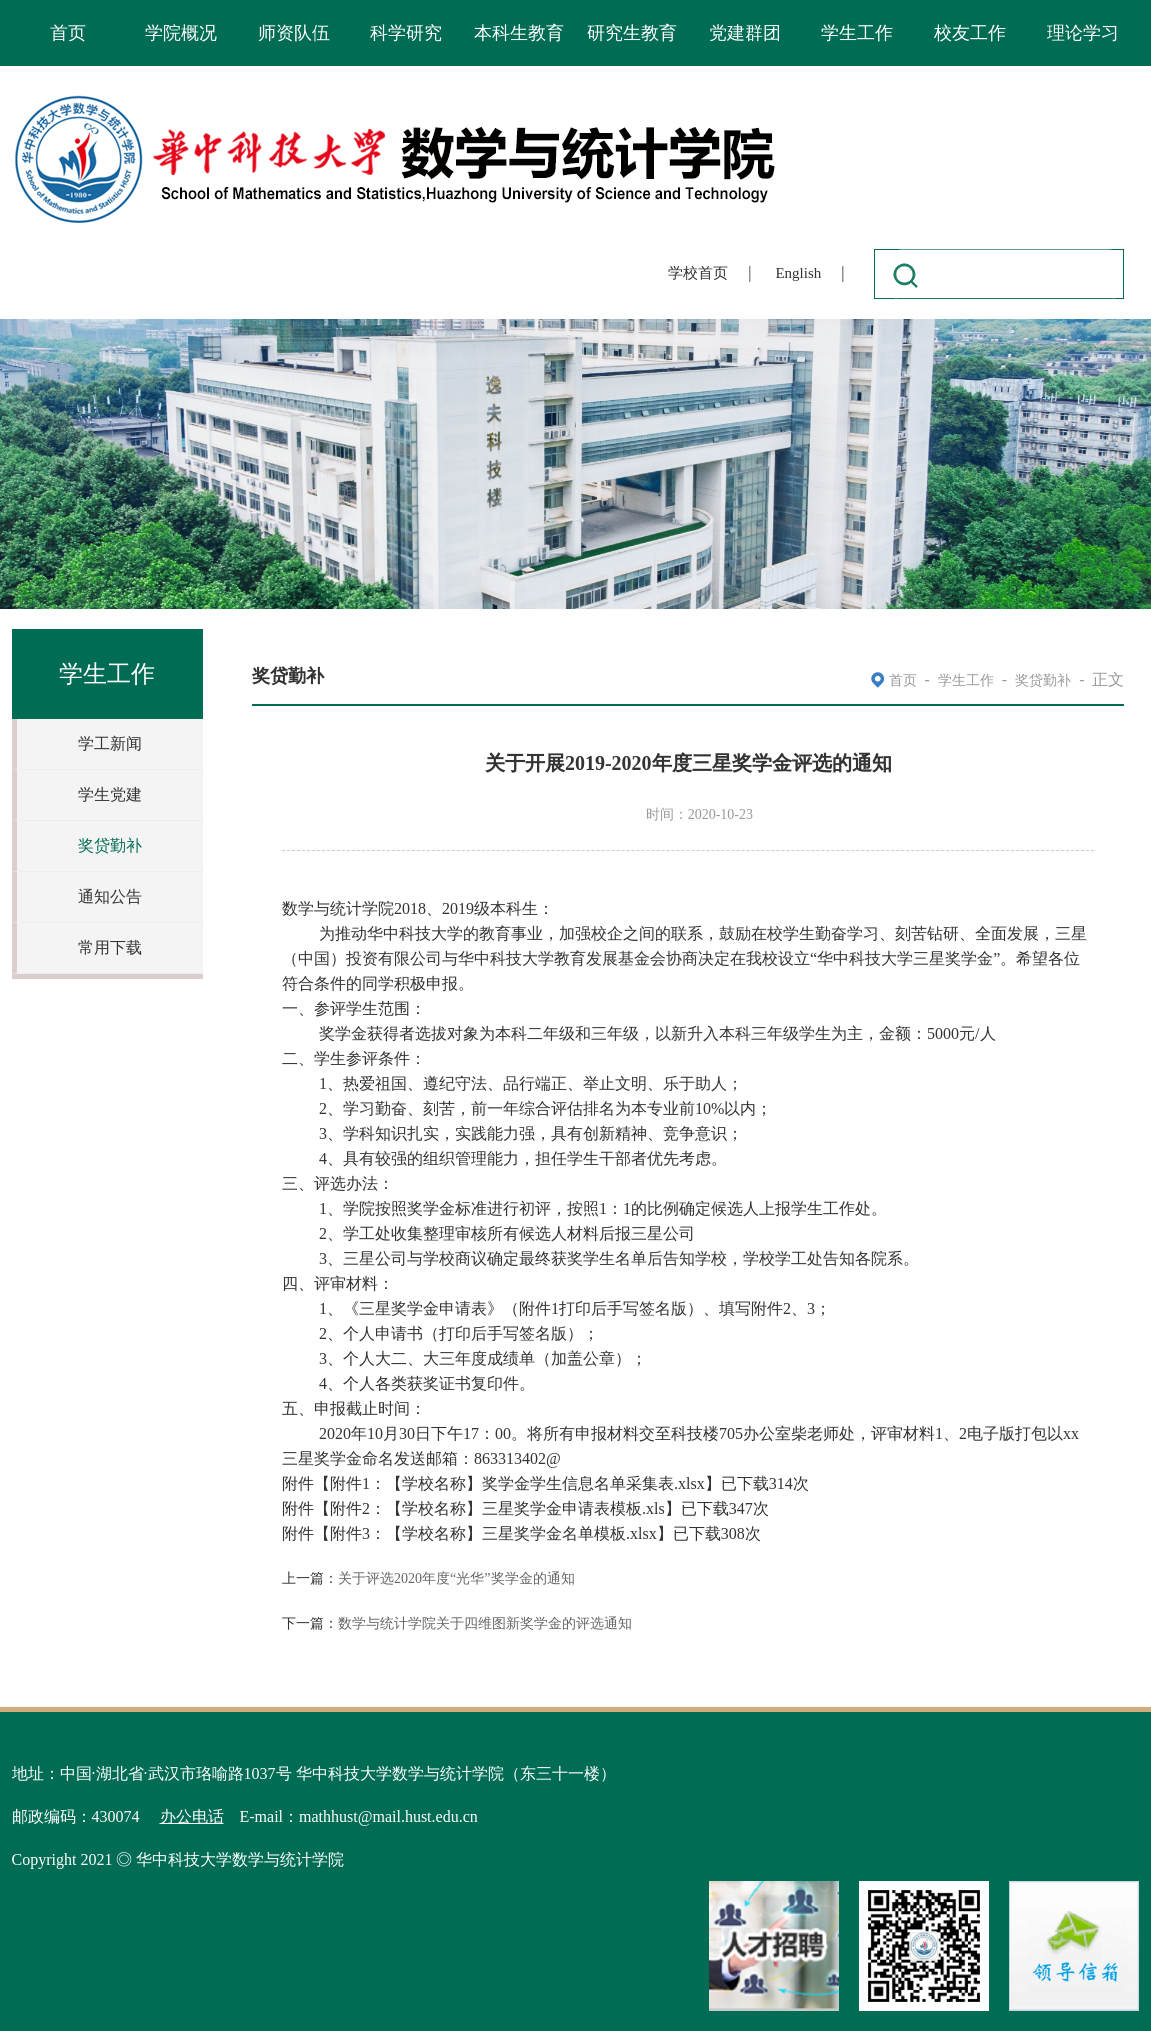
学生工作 (857, 33)
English (798, 273)
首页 (68, 33)
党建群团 (745, 33)
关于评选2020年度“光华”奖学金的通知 (456, 1578)
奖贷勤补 (110, 845)
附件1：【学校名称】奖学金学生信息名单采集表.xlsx (517, 1483)
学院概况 (181, 33)
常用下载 (110, 947)
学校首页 (698, 273)
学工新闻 (110, 743)
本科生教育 (519, 33)
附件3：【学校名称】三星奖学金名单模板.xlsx (493, 1533)
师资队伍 (294, 33)
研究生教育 (632, 33)
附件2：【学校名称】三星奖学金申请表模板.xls (497, 1508)
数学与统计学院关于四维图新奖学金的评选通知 (485, 1623)
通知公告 (110, 896)
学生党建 (110, 794)
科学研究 (406, 33)
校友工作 (970, 33)
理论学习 (1083, 33)
